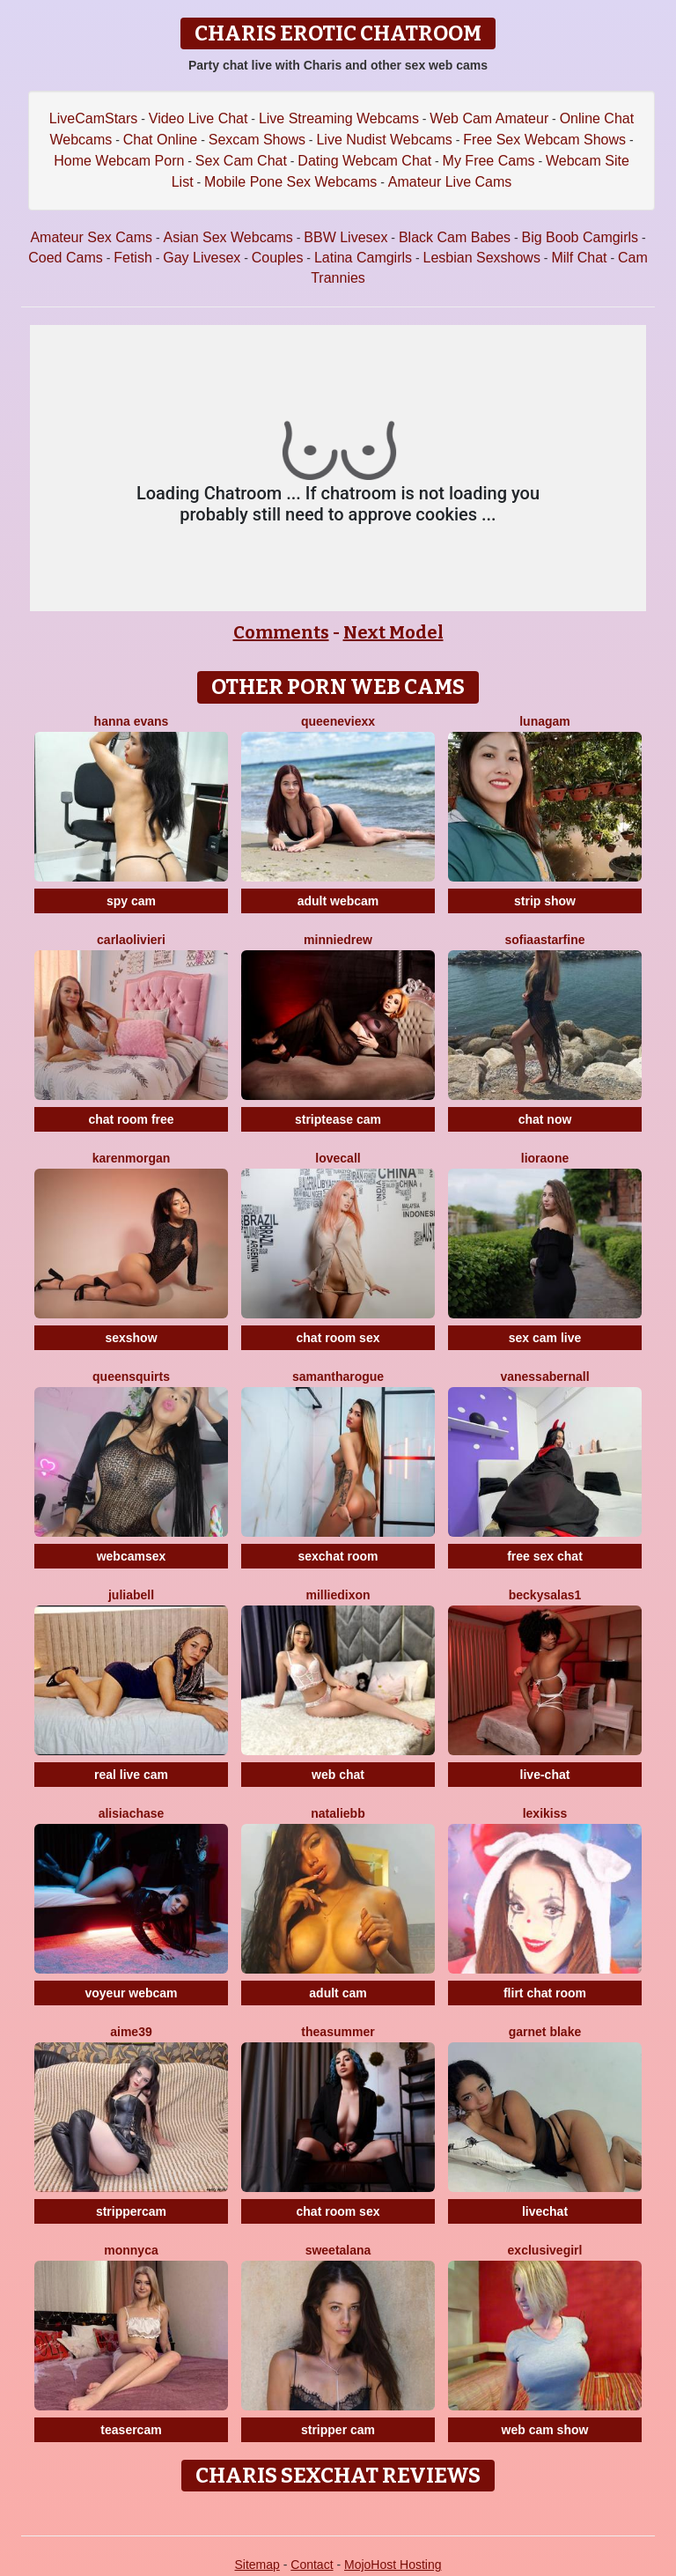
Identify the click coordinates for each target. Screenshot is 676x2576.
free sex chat (545, 1556)
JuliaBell (131, 1595)
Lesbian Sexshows (481, 257)
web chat (338, 1775)
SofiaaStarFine (544, 940)
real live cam (131, 1775)
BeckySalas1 (545, 1595)
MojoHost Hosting (393, 2565)
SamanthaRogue (338, 1376)
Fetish (133, 257)
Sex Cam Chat (241, 160)
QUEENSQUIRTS (131, 1376)
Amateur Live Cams (450, 181)
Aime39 (130, 2032)
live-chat (545, 1775)
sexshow (131, 1338)
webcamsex (131, 1556)
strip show (545, 901)
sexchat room (338, 1556)
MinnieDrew (338, 940)
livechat (545, 2211)
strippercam (131, 2211)
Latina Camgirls (363, 257)
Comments (281, 632)
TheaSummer (337, 2032)
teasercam (130, 2430)
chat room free (130, 1119)
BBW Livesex (345, 237)
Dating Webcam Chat (364, 160)
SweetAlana (338, 2250)
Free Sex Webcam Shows (544, 139)
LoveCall (337, 1158)
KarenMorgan (131, 1158)
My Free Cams (489, 160)
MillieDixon (337, 1595)
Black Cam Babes (455, 237)
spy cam (131, 901)
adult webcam (338, 901)
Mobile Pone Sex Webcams (290, 181)
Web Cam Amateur (489, 118)
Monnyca (131, 2250)
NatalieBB (337, 1813)
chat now (545, 1119)
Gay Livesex (201, 257)
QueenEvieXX (338, 721)
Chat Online (160, 139)
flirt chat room (544, 1993)
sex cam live (545, 1338)
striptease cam (338, 1119)
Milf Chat (578, 257)
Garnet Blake (545, 2032)
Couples (278, 257)
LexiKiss (545, 1813)
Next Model (393, 632)
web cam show (545, 2430)
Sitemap (256, 2565)
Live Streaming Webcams (339, 118)
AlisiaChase (132, 1813)
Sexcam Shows (257, 139)
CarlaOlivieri (131, 940)
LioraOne (545, 1158)
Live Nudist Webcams (384, 139)
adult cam (337, 1993)
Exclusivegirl (545, 2250)
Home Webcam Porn (119, 160)
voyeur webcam (130, 1993)
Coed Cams (65, 257)
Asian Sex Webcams (228, 237)
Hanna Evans (131, 721)
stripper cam (338, 2430)
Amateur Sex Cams (91, 237)
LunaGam (544, 721)
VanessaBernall (544, 1376)
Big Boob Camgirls (580, 237)
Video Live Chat (198, 118)
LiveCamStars (93, 118)
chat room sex (338, 1338)
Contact (311, 2565)
